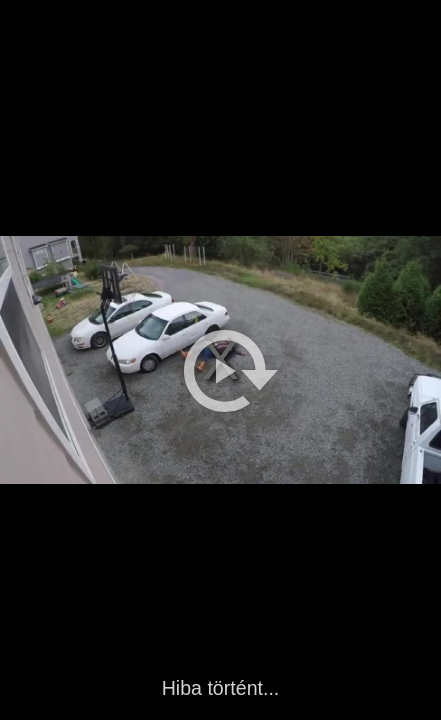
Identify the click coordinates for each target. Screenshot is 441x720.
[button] (231, 371)
